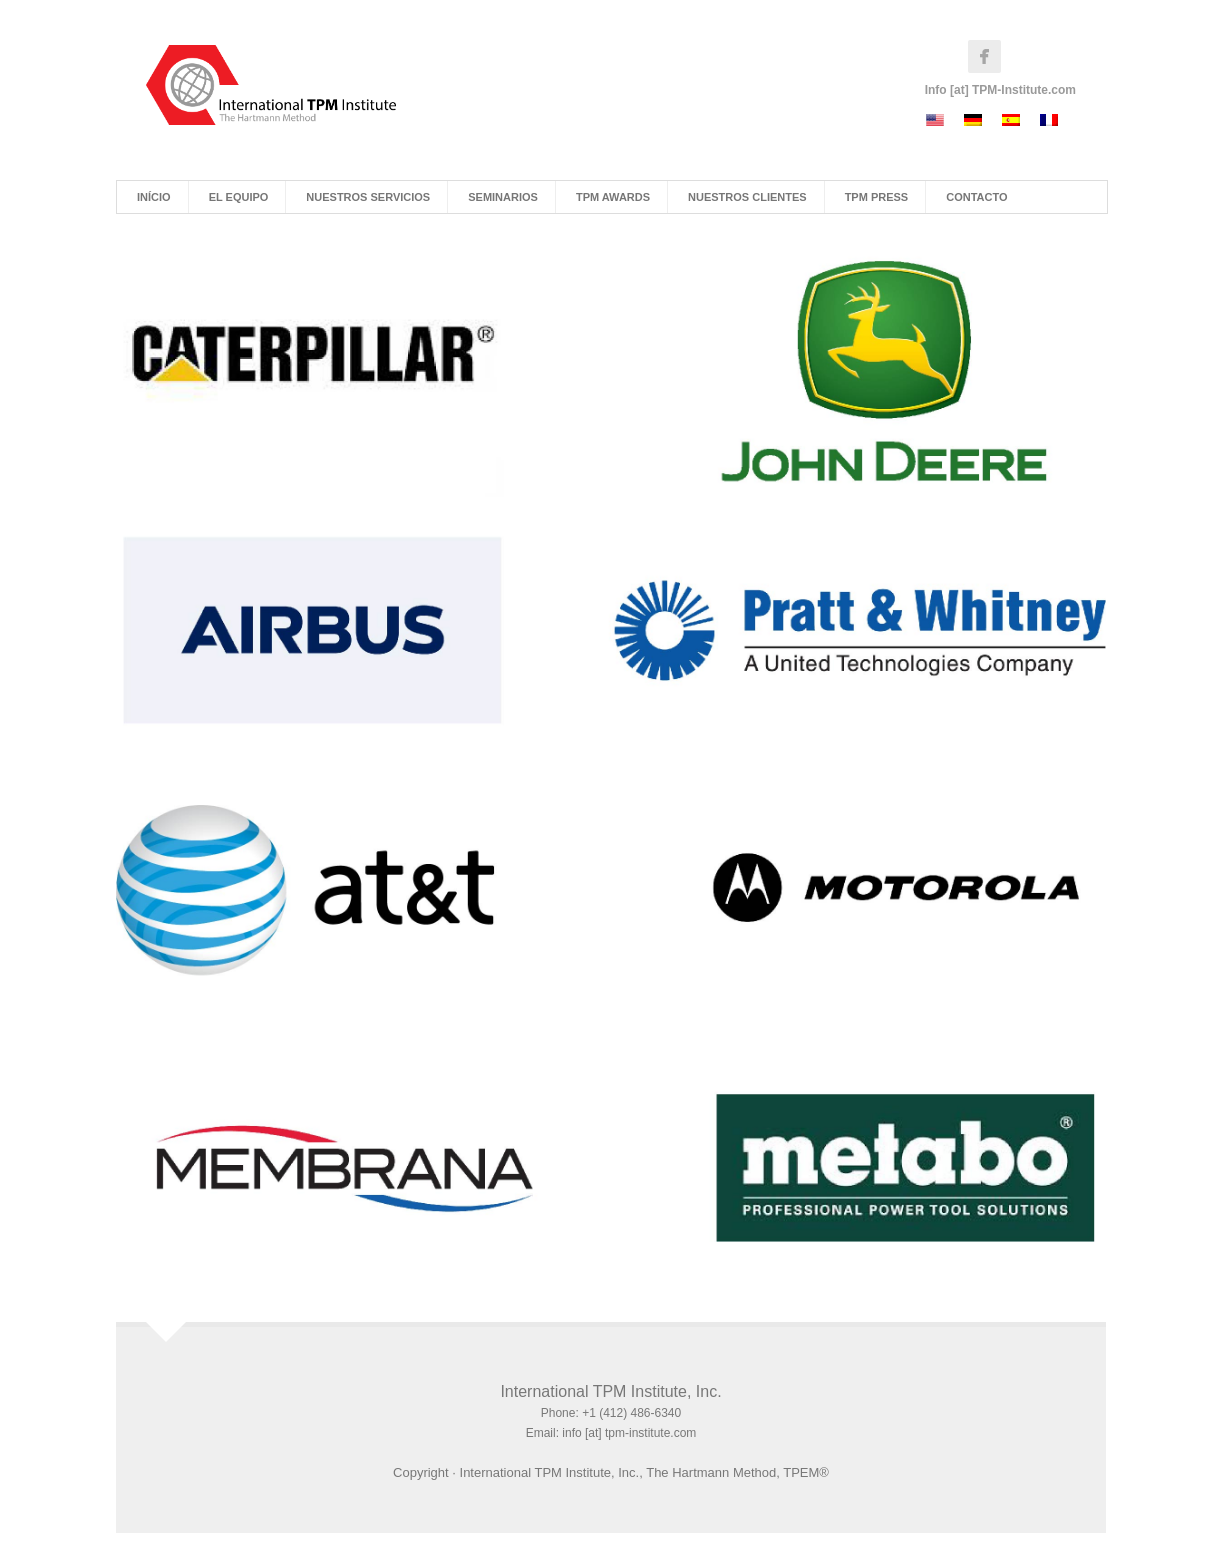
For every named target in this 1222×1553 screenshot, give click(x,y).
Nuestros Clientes (747, 197)
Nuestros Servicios (368, 197)
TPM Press (877, 197)
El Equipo (239, 197)
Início (154, 197)
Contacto (976, 197)
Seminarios (503, 197)
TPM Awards (613, 197)
